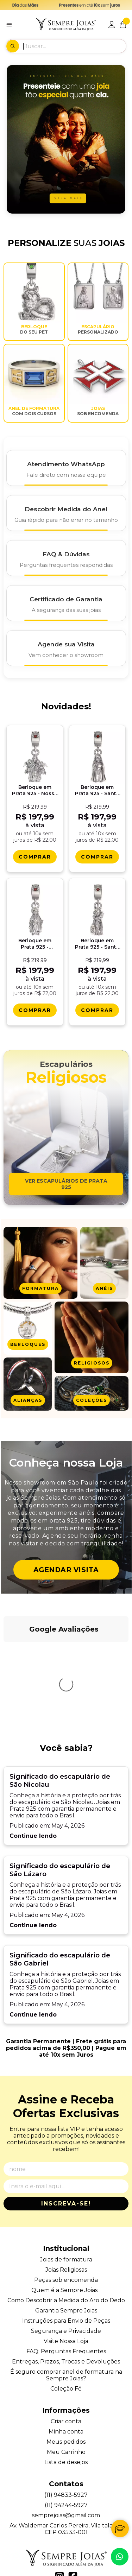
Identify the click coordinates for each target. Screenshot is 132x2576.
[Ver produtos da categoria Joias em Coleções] (91, 1393)
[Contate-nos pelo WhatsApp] (119, 2556)
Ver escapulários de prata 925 (66, 1184)
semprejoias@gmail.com (66, 2412)
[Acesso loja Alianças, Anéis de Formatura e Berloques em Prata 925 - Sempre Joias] (111, 24)
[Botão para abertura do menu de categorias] (9, 24)
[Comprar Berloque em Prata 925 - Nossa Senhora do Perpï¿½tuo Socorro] (35, 856)
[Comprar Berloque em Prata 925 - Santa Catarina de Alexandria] (97, 1010)
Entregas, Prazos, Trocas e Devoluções (66, 2258)
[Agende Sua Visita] (66, 648)
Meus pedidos (66, 2338)
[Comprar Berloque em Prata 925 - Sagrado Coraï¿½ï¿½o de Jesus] (35, 1010)
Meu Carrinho (66, 2348)
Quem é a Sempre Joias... (66, 2186)
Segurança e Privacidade (66, 2227)
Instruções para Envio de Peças (66, 2217)
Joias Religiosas (66, 2166)
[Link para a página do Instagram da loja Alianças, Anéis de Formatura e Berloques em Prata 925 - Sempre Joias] (59, 2473)
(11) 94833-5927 (66, 2391)
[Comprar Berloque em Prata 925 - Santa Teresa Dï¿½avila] (97, 856)
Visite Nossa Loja (66, 2237)
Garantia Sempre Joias (66, 2207)
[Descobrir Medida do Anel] (66, 513)
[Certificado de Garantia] (66, 603)
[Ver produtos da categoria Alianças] (28, 1384)
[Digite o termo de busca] (74, 46)
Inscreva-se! (66, 2100)
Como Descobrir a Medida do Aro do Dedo (66, 2197)
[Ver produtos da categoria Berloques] (28, 1328)
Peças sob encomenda (66, 2176)
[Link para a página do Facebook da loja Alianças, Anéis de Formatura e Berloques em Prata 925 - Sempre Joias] (73, 2473)
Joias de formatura (66, 2156)
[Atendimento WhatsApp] (66, 468)
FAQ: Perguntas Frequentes (66, 2248)
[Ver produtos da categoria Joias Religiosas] (91, 1337)
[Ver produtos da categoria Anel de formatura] (40, 1263)
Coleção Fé (66, 2285)
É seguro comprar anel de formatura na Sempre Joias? (66, 2271)
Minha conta (66, 2328)
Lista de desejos (66, 2358)
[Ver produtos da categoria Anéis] (104, 1263)
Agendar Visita (66, 1569)
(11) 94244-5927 (66, 2401)
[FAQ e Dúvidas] (66, 558)
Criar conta (66, 2318)
